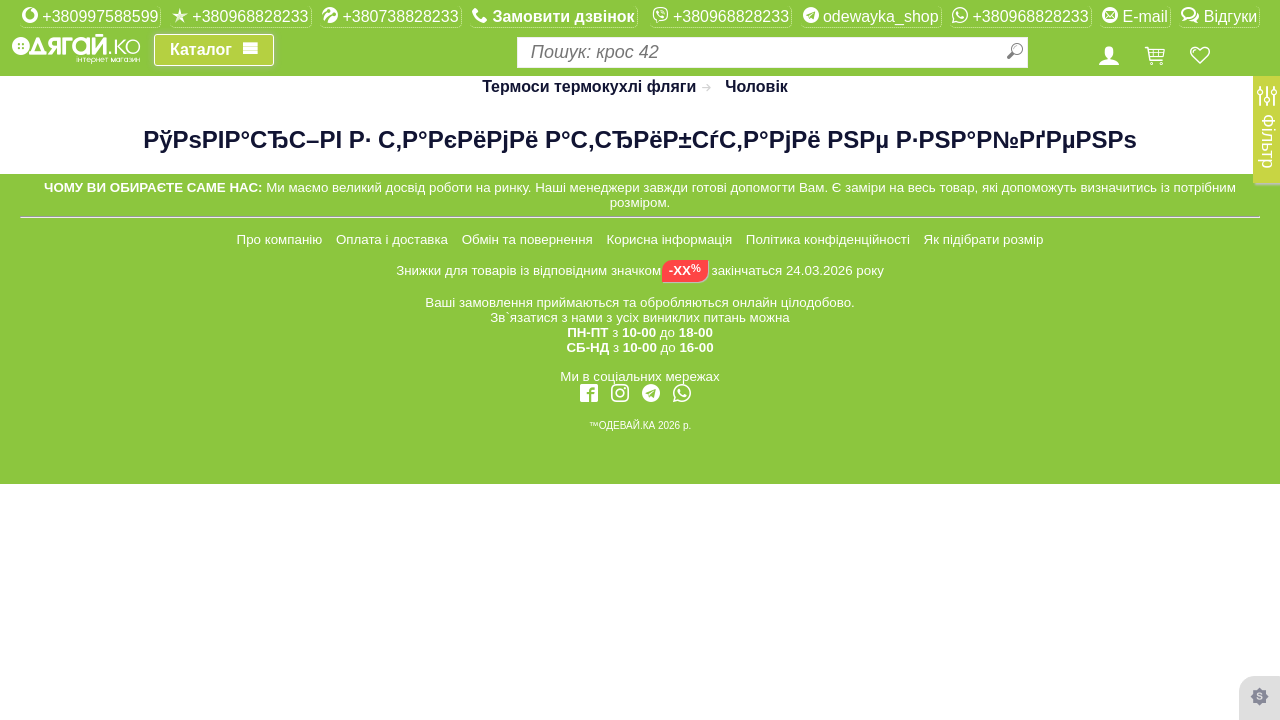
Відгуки (1219, 16)
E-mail (1135, 16)
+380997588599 (90, 16)
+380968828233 (240, 16)
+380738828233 (390, 16)
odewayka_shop (871, 16)
